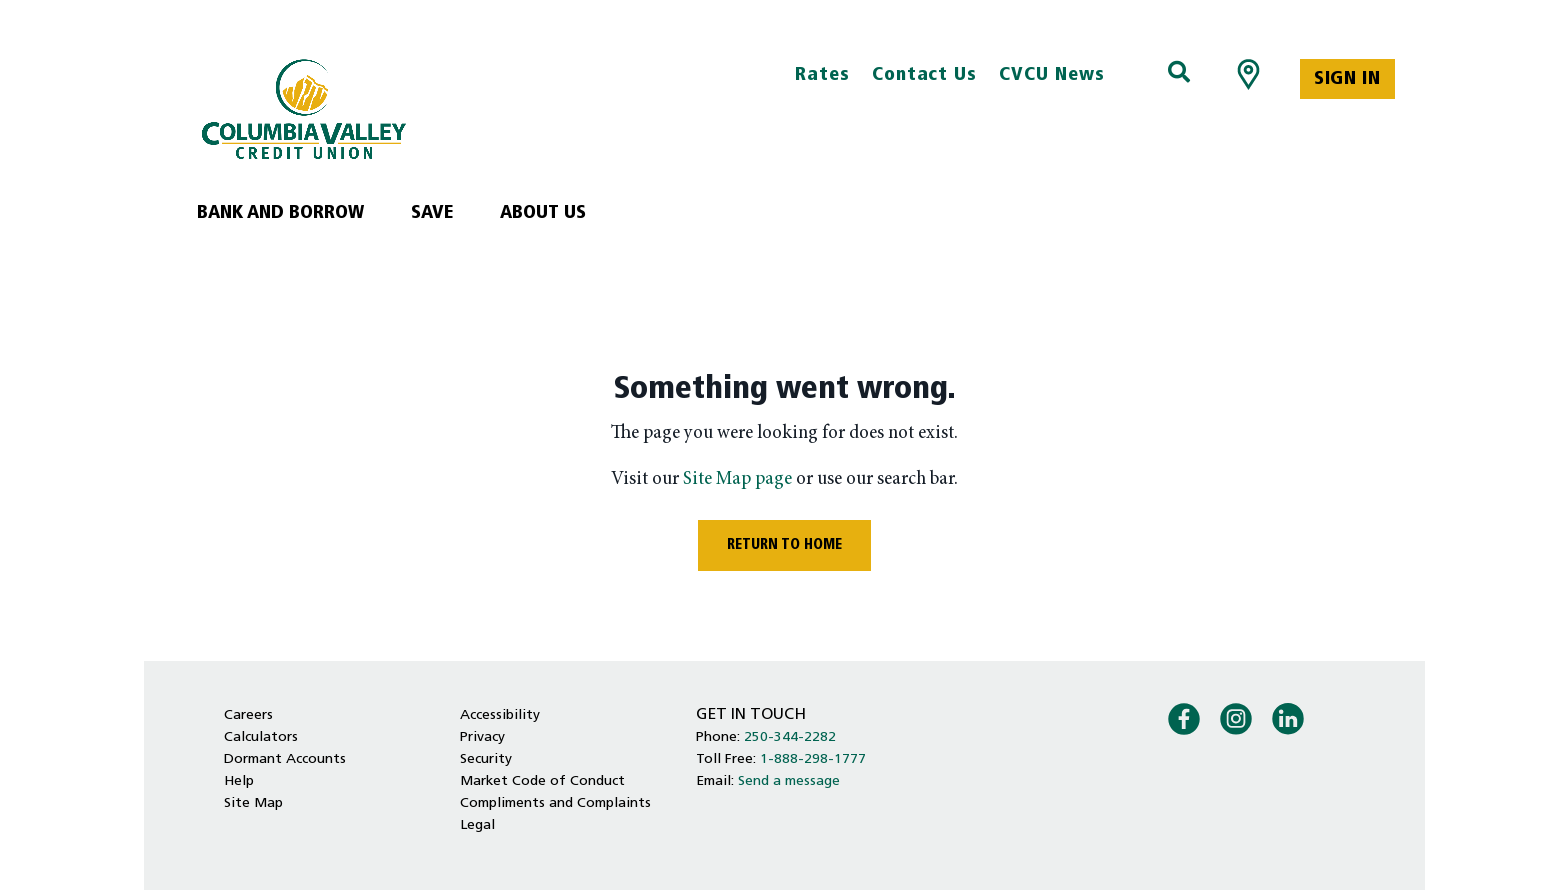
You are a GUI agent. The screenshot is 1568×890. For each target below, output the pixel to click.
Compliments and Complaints (555, 803)
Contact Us (925, 75)
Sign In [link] (1347, 79)
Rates (822, 75)
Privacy (482, 737)
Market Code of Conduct (542, 781)
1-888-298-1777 (813, 759)
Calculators (261, 737)
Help (239, 781)
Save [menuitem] (432, 213)
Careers (248, 715)
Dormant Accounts (285, 759)
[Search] (1179, 74)
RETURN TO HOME (784, 545)
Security (486, 759)
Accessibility (500, 715)
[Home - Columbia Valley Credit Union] (391, 109)
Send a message (789, 781)
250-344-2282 (790, 737)
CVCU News (1052, 75)
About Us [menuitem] (543, 213)
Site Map (253, 803)
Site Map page (737, 479)
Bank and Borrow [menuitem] (280, 213)
